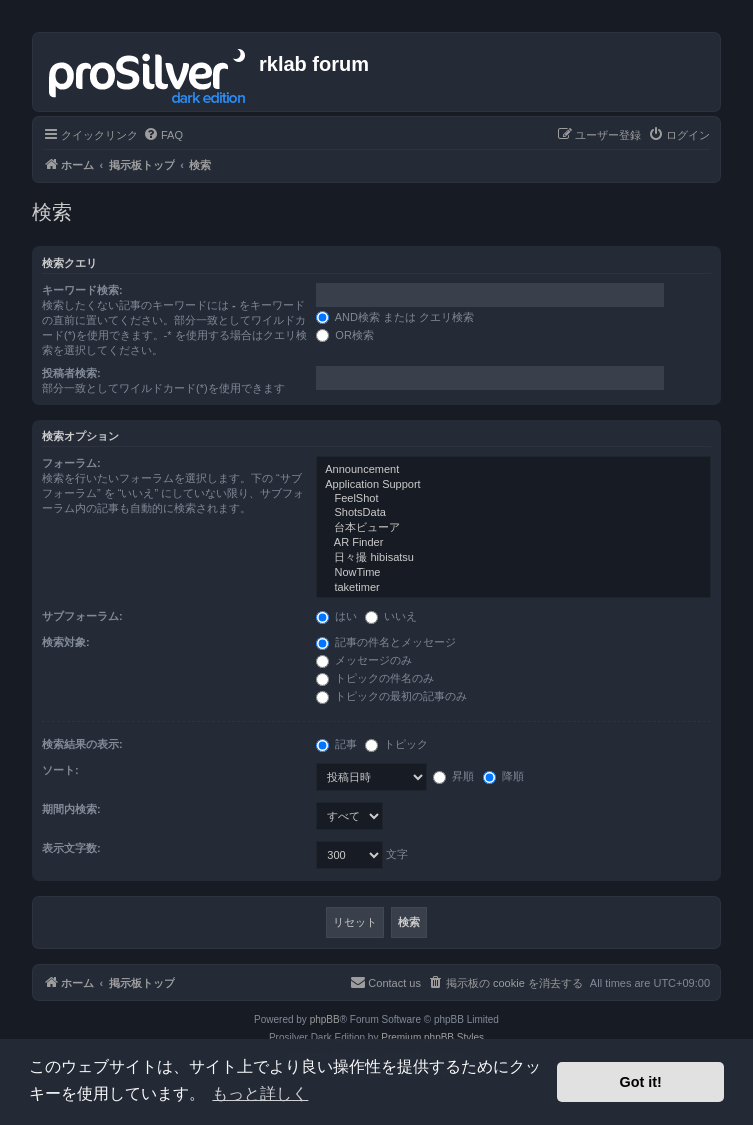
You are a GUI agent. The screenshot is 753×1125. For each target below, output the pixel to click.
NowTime (513, 573)
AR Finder (513, 543)
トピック (396, 744)
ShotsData (513, 513)
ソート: (60, 770)
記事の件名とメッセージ (386, 642)
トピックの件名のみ (375, 678)
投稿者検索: (71, 373)
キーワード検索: (82, 290)
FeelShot (513, 499)
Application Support (513, 485)
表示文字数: (71, 848)
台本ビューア (513, 528)
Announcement (513, 470)
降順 (503, 776)
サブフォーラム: (82, 616)
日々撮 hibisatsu (513, 558)
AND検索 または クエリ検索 (395, 317)
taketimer (513, 588)
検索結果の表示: (82, 744)
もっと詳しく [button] (260, 1093)
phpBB (325, 1019)
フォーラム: (71, 463)
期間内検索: (71, 809)
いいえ (391, 616)
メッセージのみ (364, 660)
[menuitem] (163, 135)
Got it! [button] (641, 1082)
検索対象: (66, 642)
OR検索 (345, 335)
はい (336, 616)
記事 (336, 744)
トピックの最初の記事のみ (391, 696)
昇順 (453, 776)
